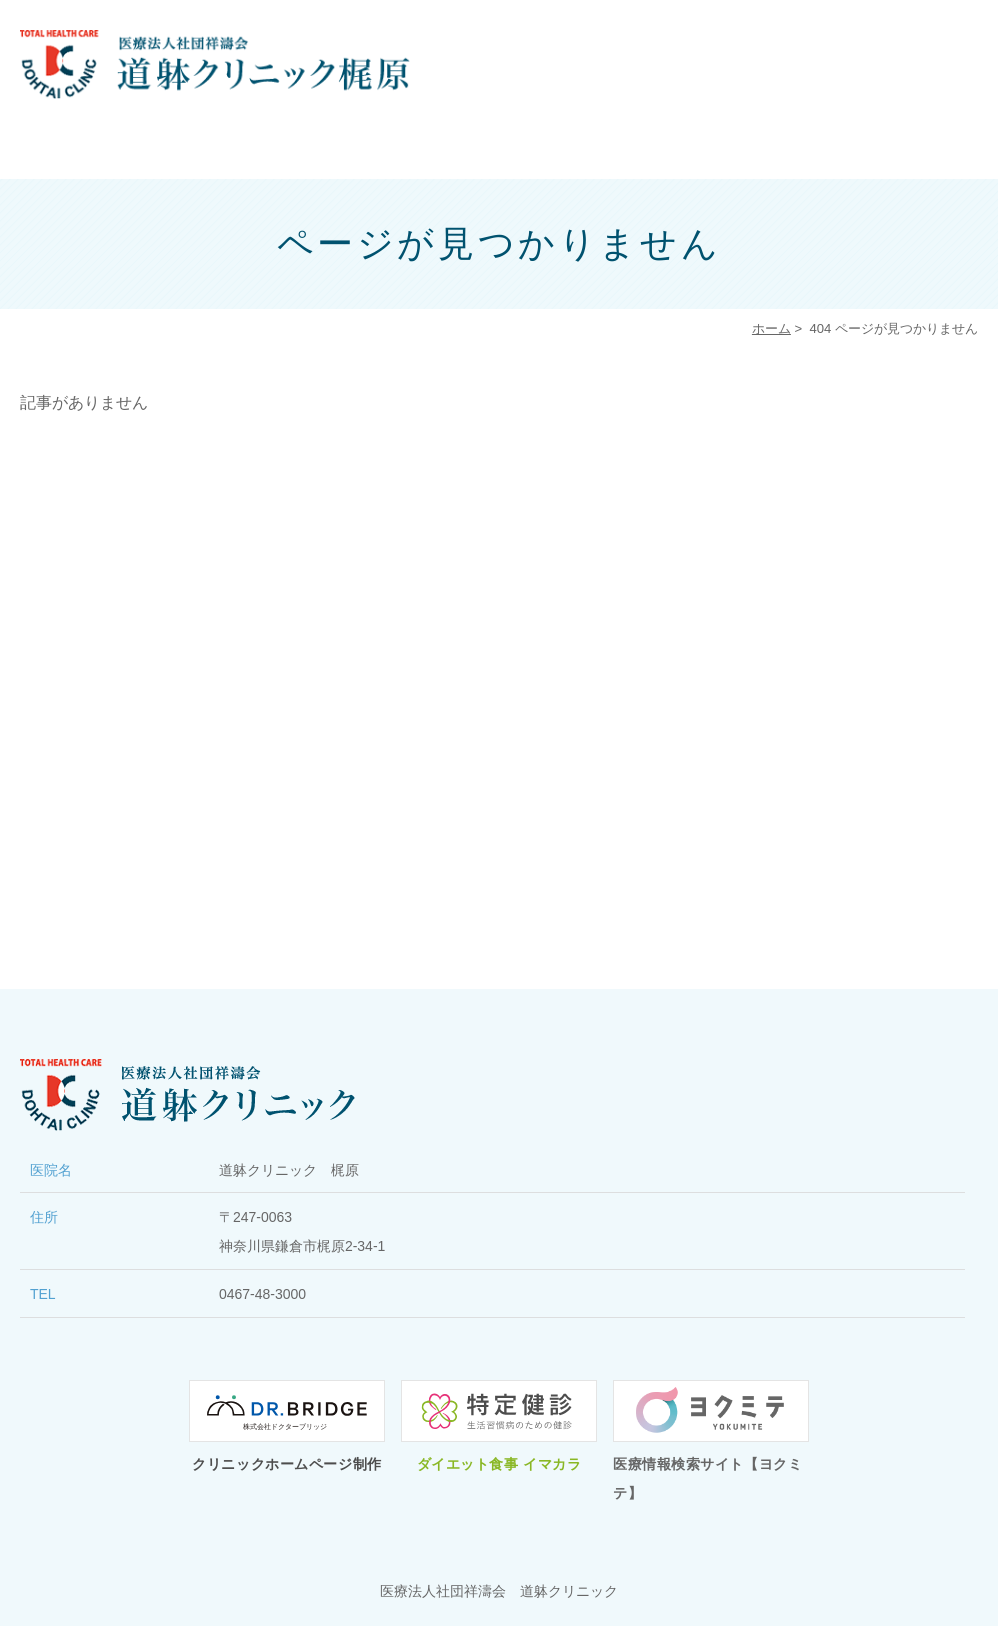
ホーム (771, 328)
